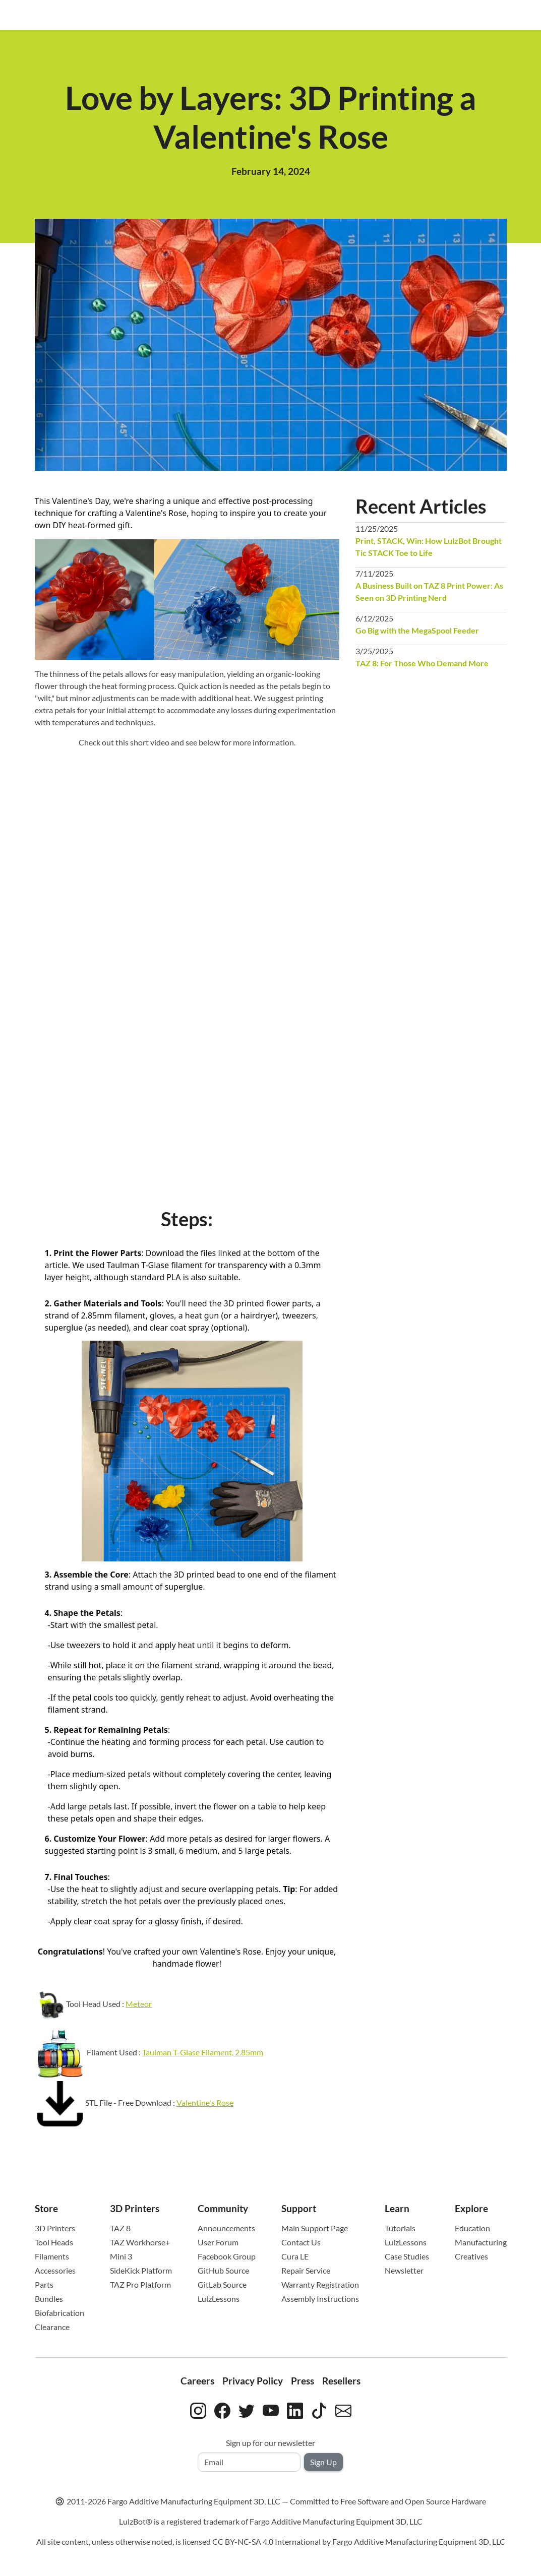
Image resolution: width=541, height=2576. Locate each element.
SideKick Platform (141, 2270)
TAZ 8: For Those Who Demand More (422, 663)
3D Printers (55, 2228)
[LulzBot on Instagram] (198, 2409)
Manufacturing (481, 2242)
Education (472, 2228)
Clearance (52, 2327)
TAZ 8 (120, 2228)
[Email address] (249, 2462)
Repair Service (305, 2270)
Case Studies (407, 2256)
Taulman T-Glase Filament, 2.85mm (202, 2052)
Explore (471, 2208)
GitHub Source (223, 2270)
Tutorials (400, 2228)
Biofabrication (59, 2312)
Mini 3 (121, 2256)
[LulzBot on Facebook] (222, 2409)
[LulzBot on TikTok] (319, 2409)
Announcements (226, 2228)
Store (46, 2208)
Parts (44, 2284)
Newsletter (404, 2270)
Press (302, 2380)
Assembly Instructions (320, 2298)
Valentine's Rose (204, 2102)
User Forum (218, 2242)
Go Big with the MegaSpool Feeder (417, 630)
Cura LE (295, 2256)
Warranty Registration (320, 2284)
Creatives (471, 2256)
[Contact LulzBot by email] (343, 2409)
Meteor (139, 2003)
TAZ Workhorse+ (140, 2242)
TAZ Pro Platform (140, 2284)
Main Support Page (314, 2228)
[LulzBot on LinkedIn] (295, 2409)
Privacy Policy (252, 2380)
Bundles (49, 2298)
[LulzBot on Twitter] (246, 2409)
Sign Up (323, 2462)
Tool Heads (54, 2242)
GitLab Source (222, 2284)
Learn (397, 2208)
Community (223, 2208)
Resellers (341, 2380)
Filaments (52, 2256)
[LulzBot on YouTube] (271, 2409)
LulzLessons (218, 2298)
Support (298, 2208)
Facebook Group (227, 2256)
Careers (197, 2380)
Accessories (55, 2270)
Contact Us (301, 2242)
